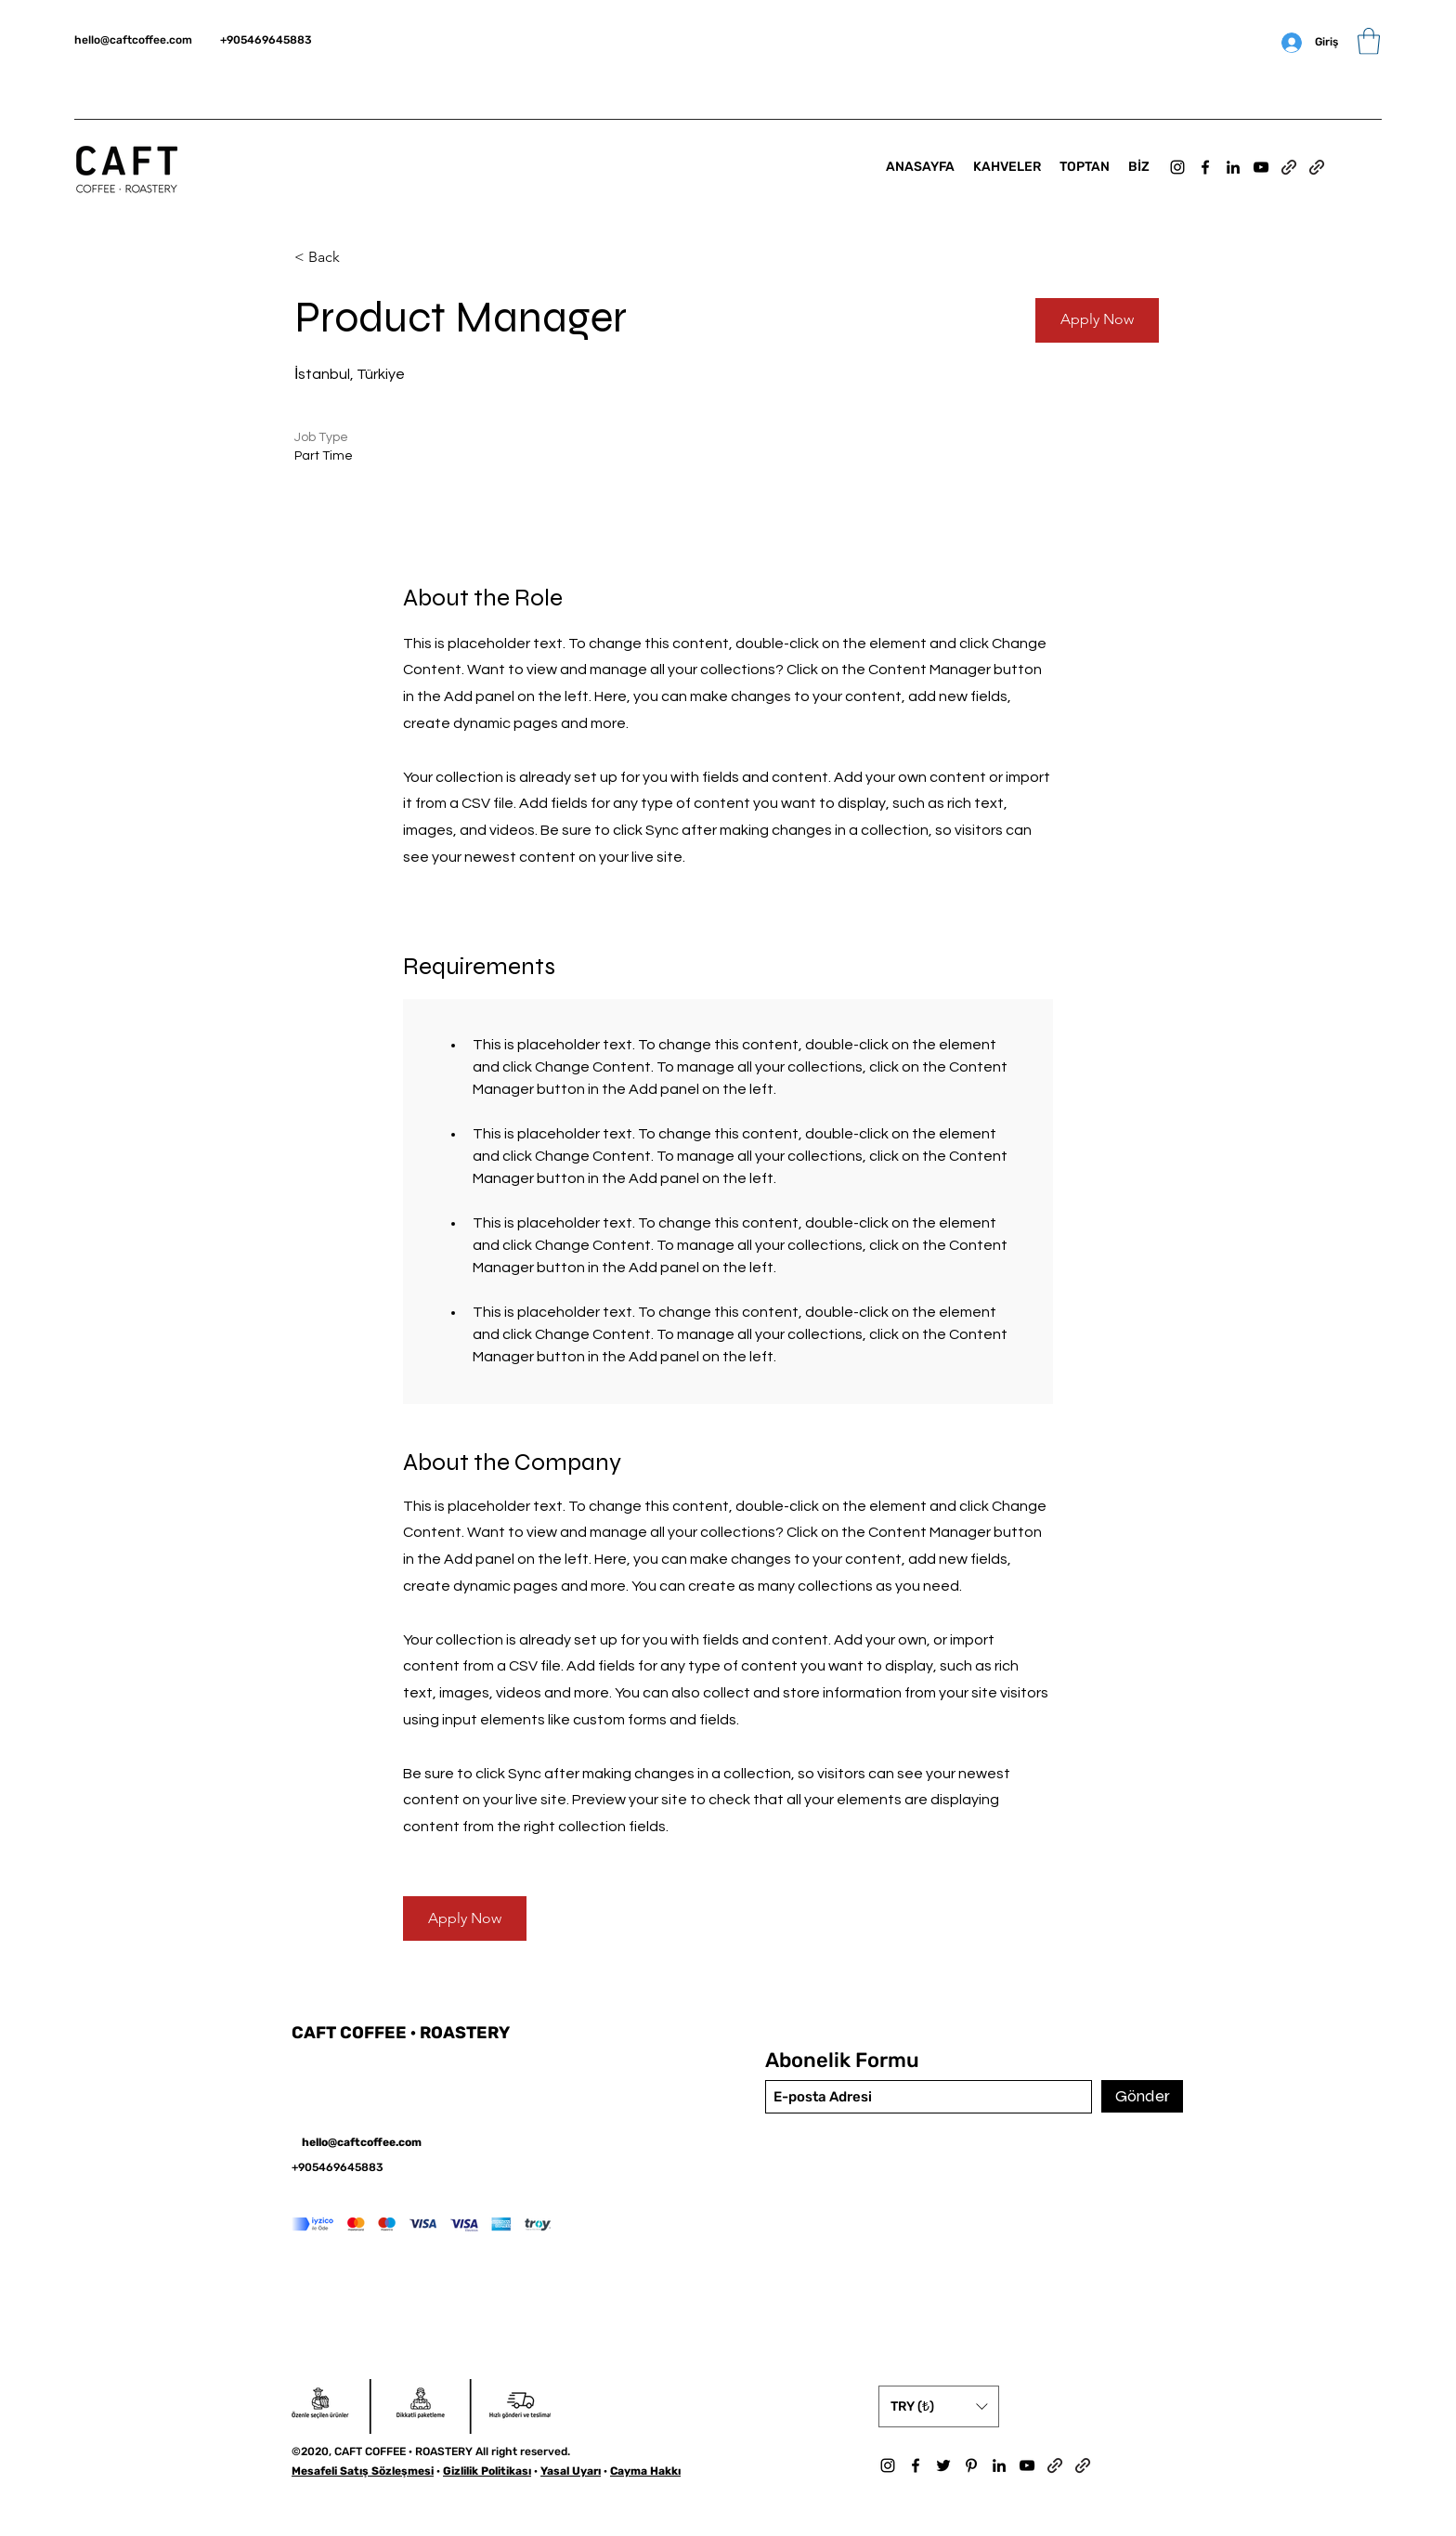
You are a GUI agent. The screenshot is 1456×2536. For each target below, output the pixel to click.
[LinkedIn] (1233, 167)
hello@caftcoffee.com (133, 39)
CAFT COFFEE (351, 2032)
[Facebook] (1205, 167)
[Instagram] (1177, 167)
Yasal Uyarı (570, 2470)
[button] (1369, 41)
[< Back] (360, 257)
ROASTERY (465, 2032)
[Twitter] (943, 2465)
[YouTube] (1261, 167)
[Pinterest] (971, 2465)
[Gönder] (1142, 2096)
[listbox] (938, 2406)
